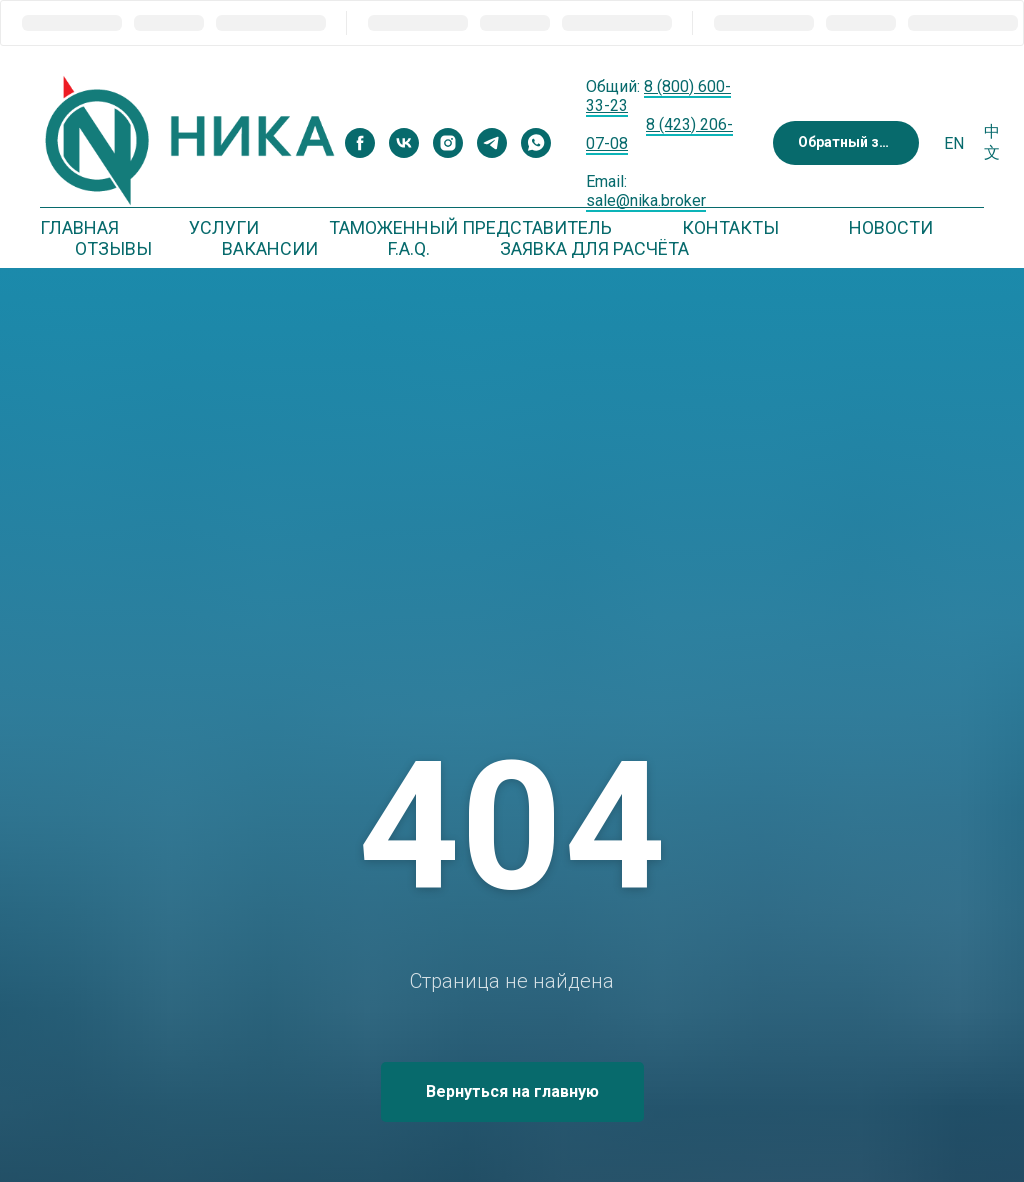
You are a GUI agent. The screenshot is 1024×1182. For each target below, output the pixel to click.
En (954, 143)
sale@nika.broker (646, 200)
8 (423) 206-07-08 (659, 134)
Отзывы (113, 248)
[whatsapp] (536, 143)
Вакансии (270, 248)
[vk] (404, 143)
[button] (846, 143)
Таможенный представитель (470, 227)
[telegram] (492, 143)
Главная (79, 227)
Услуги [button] (224, 227)
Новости (891, 227)
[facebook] (360, 143)
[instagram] (448, 143)
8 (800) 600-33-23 (658, 96)
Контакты (730, 227)
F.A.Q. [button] (409, 248)
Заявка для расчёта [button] (594, 248)
